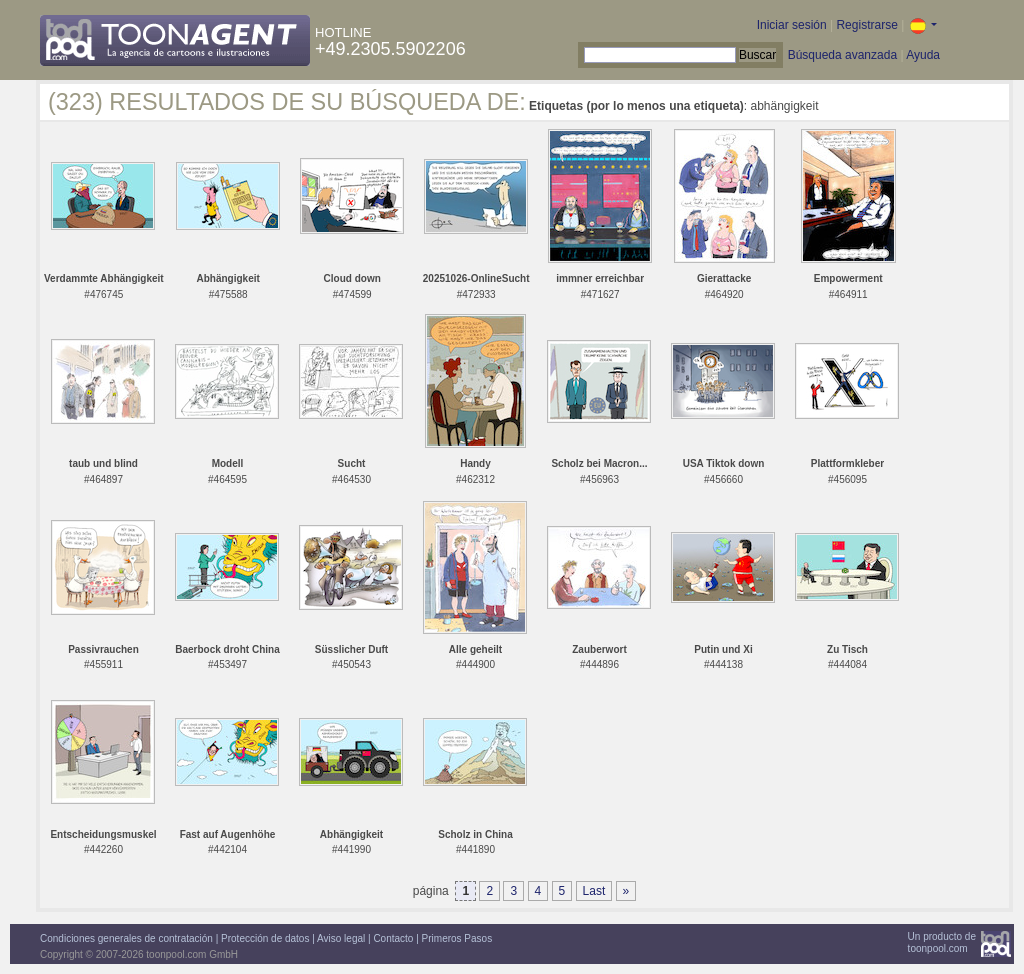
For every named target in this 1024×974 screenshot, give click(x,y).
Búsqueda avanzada (842, 55)
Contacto (393, 938)
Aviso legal (341, 938)
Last (594, 891)
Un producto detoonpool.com (942, 942)
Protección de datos (265, 938)
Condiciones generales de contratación (126, 938)
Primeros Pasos (457, 938)
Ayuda (923, 55)
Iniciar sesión (792, 25)
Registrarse (866, 25)
